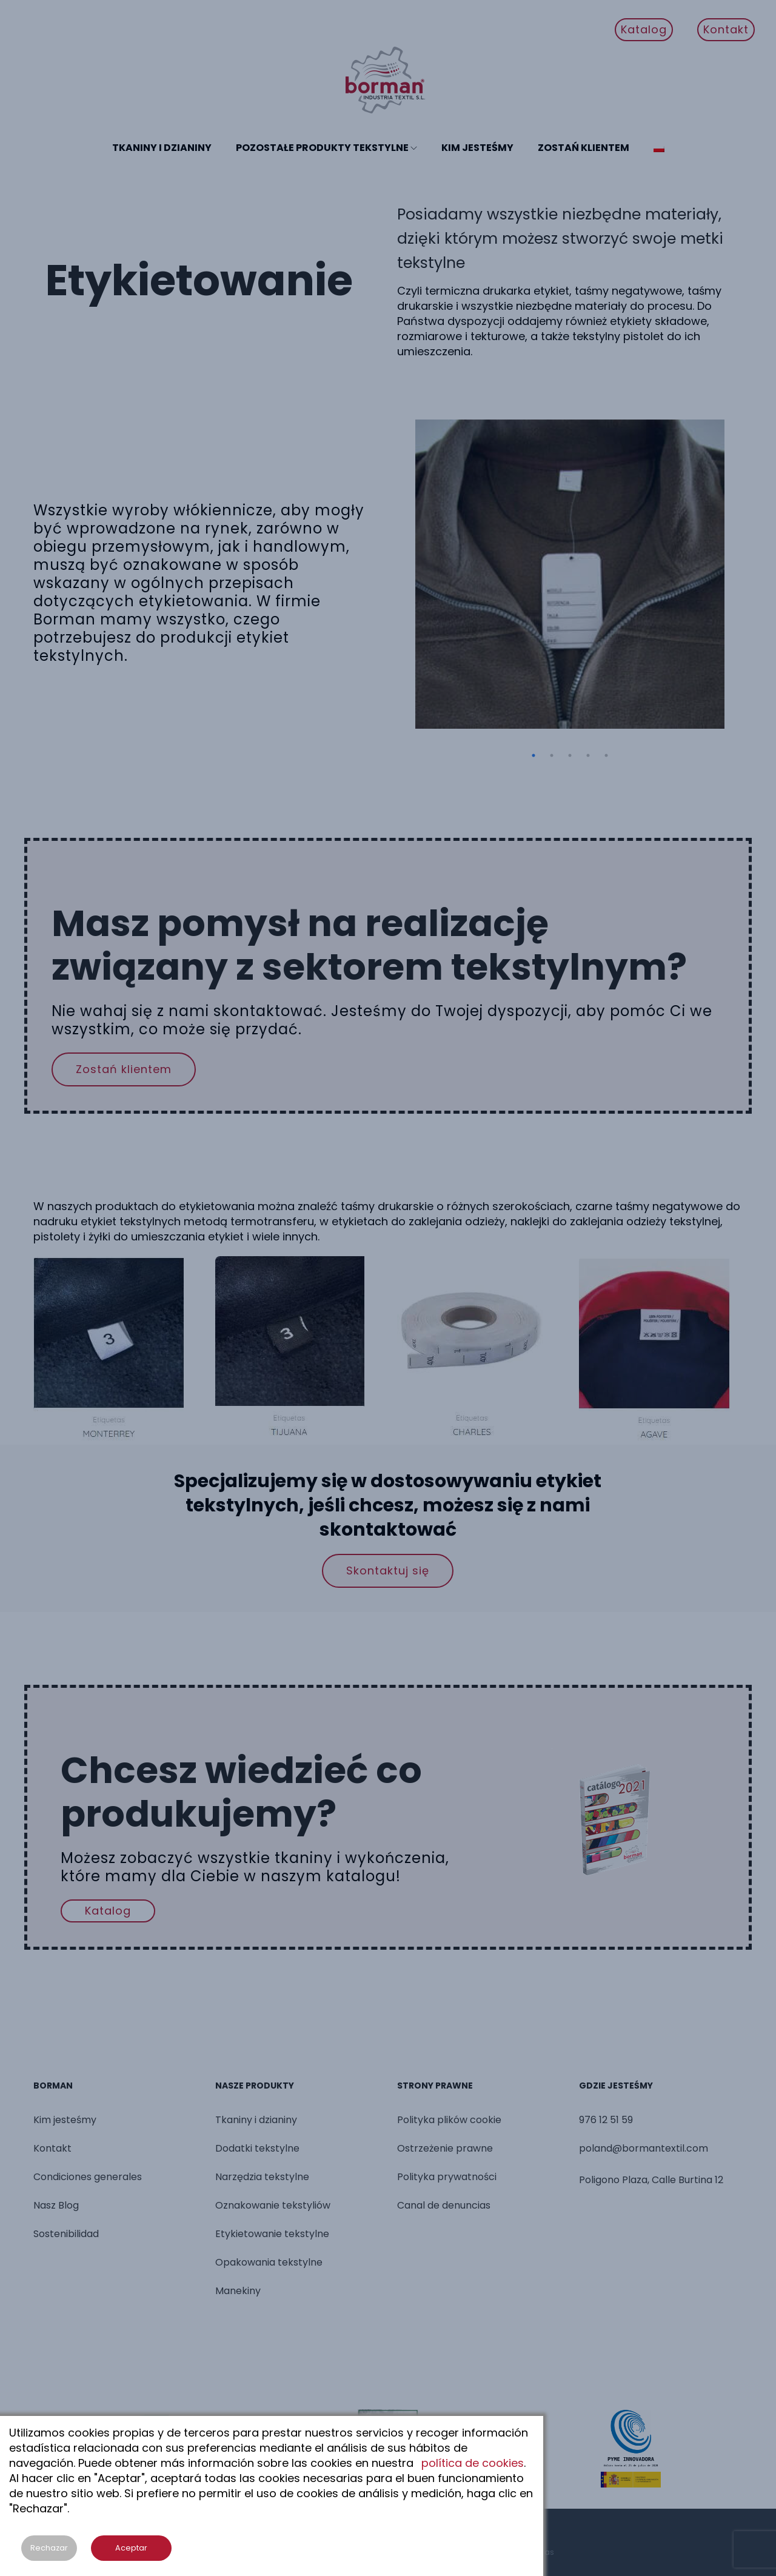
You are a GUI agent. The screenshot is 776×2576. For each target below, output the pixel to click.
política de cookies (472, 2463)
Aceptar (131, 2548)
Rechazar (49, 2548)
